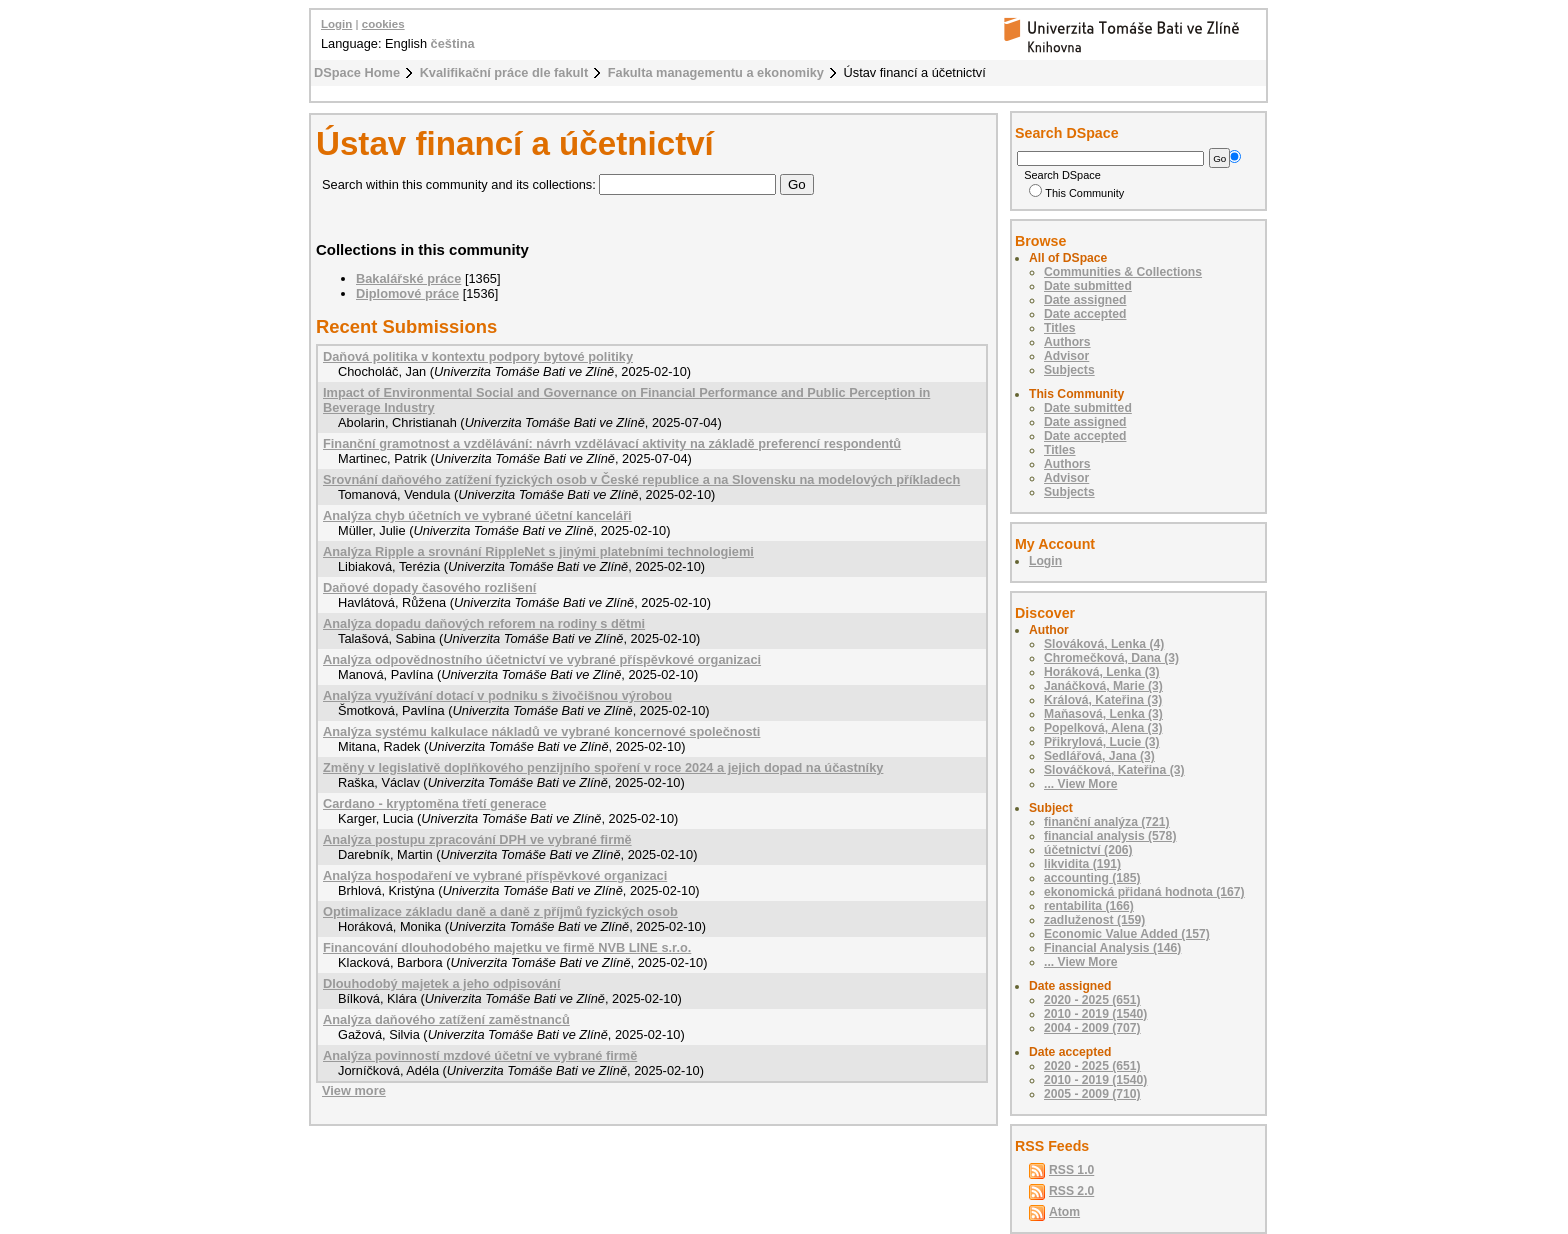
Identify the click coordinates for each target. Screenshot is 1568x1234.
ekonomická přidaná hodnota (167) (1144, 892)
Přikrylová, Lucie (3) (1102, 742)
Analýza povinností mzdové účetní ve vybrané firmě (480, 1055)
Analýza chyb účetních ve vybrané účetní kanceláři (477, 515)
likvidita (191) (1082, 864)
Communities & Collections (1123, 272)
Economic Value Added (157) (1127, 934)
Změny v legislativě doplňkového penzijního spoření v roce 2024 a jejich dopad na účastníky (603, 767)
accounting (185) (1092, 878)
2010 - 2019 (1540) (1095, 1014)
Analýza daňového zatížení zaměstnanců (446, 1019)
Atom (1064, 1212)
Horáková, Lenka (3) (1102, 672)
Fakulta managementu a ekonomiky (716, 72)
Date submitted (1088, 286)
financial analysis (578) (1110, 836)
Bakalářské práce (408, 278)
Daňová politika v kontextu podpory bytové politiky (478, 356)
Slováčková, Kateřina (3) (1114, 770)
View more (354, 1090)
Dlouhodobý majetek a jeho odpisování (442, 983)
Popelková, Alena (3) (1103, 728)
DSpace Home (357, 72)
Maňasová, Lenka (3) (1103, 714)
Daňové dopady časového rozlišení (429, 587)
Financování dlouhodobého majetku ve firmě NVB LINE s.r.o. (507, 947)
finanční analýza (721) (1107, 822)
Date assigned (1085, 300)
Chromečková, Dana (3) (1111, 658)
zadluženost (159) (1094, 920)
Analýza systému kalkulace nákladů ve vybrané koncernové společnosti (541, 731)
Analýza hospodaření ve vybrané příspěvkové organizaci (495, 875)
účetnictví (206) (1088, 850)
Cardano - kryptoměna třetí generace (434, 803)
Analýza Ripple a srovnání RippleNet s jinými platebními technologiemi (538, 551)
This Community (1076, 193)
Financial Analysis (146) (1112, 948)
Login (336, 24)
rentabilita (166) (1089, 906)
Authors (1067, 342)
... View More (1080, 784)
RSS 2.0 (1071, 1191)
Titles (1060, 328)
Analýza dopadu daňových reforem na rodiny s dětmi (484, 623)
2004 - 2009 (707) (1092, 1028)
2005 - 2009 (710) (1092, 1094)
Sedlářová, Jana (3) (1099, 756)
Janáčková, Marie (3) (1103, 686)
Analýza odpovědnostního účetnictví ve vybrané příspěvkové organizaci (542, 659)
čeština (453, 43)
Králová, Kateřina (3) (1103, 700)
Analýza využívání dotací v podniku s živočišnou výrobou (497, 695)
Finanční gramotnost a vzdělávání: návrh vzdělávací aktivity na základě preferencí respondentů (612, 443)
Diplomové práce (407, 293)
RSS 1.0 (1071, 1170)
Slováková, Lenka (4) (1104, 644)
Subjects (1069, 370)
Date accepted (1085, 314)
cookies (383, 24)
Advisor (1066, 356)
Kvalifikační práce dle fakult (504, 72)
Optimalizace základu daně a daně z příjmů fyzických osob (500, 911)
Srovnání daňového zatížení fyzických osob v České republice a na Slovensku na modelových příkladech (641, 479)
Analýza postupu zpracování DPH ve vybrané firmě (477, 839)
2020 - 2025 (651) (1092, 1000)
